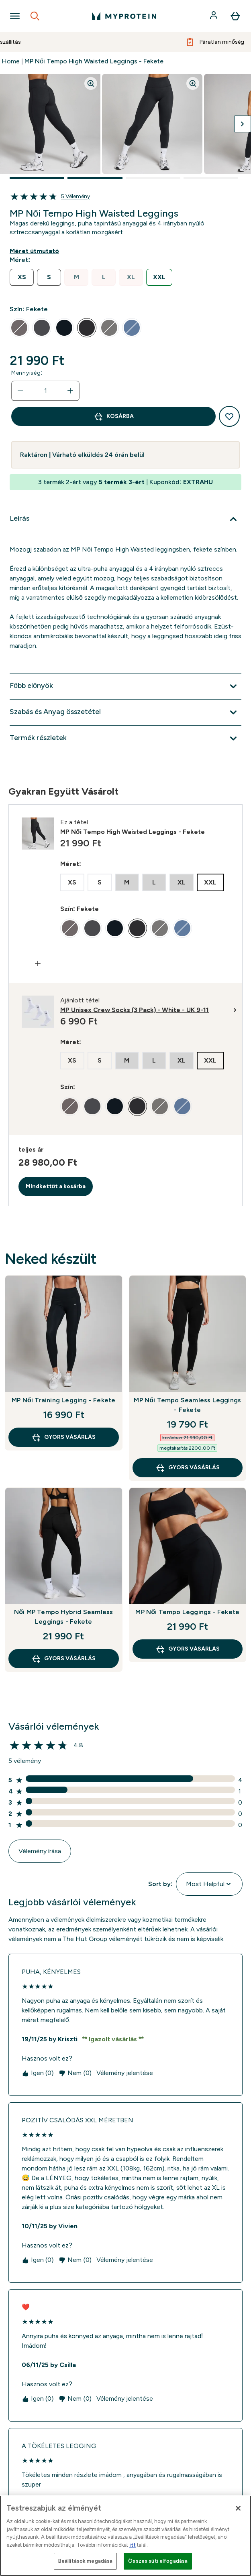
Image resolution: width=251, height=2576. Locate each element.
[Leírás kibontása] (125, 519)
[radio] (22, 277)
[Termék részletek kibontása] (125, 738)
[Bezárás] (238, 2508)
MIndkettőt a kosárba (56, 1186)
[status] (45, 390)
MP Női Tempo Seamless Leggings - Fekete (187, 1405)
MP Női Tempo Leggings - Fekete (187, 1612)
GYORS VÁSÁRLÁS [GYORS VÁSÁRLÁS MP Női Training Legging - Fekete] (63, 1437)
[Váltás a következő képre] (242, 124)
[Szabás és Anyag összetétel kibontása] (125, 712)
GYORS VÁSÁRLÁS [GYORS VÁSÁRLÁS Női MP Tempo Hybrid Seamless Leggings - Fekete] (63, 1658)
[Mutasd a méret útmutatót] (36, 251)
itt (132, 2545)
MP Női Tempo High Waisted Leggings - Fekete (93, 61)
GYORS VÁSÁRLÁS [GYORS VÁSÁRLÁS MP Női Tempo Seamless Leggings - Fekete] (187, 1468)
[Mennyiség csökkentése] (20, 390)
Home (11, 61)
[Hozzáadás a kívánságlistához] (229, 416)
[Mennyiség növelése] (70, 390)
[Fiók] (214, 16)
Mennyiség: (27, 372)
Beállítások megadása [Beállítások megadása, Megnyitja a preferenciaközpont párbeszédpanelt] (85, 2561)
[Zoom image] (90, 83)
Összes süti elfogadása (158, 2561)
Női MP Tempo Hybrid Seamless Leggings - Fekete (63, 1616)
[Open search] (35, 16)
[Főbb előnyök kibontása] (125, 686)
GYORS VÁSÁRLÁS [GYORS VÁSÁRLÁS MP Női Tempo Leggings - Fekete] (187, 1649)
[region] (125, 2535)
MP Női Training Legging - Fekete (63, 1400)
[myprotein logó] (124, 16)
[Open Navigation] (14, 16)
